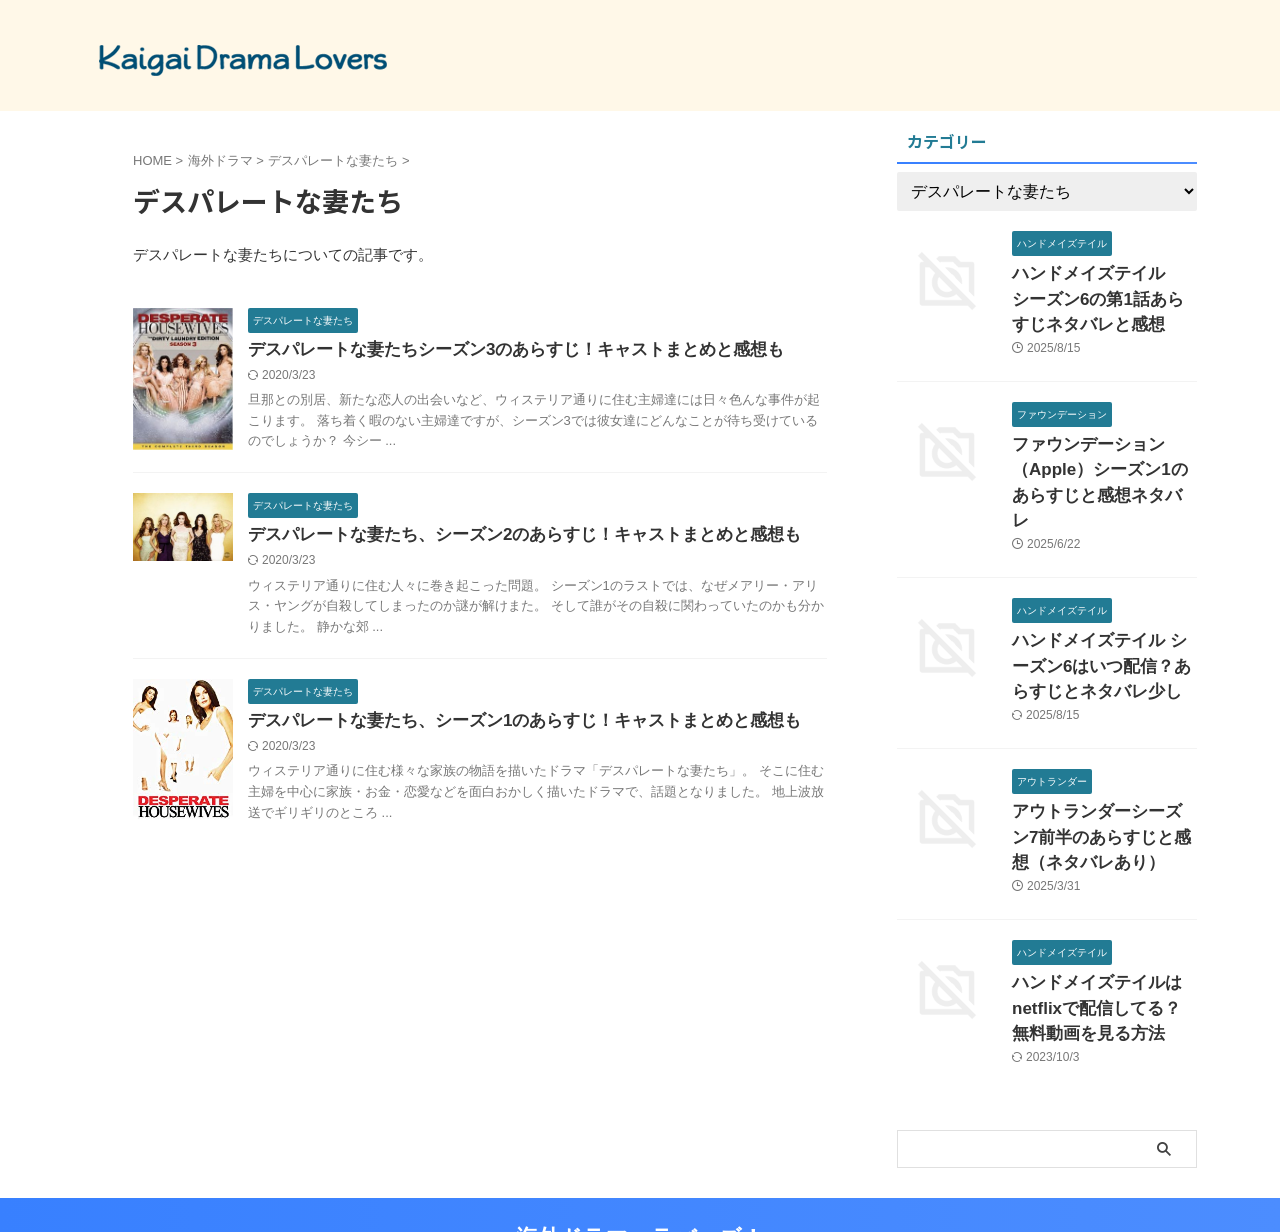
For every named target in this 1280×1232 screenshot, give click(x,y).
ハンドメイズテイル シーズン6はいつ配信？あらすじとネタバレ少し (1100, 618)
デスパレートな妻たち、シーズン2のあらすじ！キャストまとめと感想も (508, 537)
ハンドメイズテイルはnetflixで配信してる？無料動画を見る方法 (1103, 942)
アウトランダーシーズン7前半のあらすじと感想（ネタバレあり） (1103, 780)
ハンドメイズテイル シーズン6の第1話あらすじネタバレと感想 (1104, 294)
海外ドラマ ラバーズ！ (640, 1166)
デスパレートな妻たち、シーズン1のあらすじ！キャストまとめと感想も (508, 725)
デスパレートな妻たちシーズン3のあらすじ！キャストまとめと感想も (500, 350)
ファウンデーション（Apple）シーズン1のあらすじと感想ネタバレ (1099, 456)
